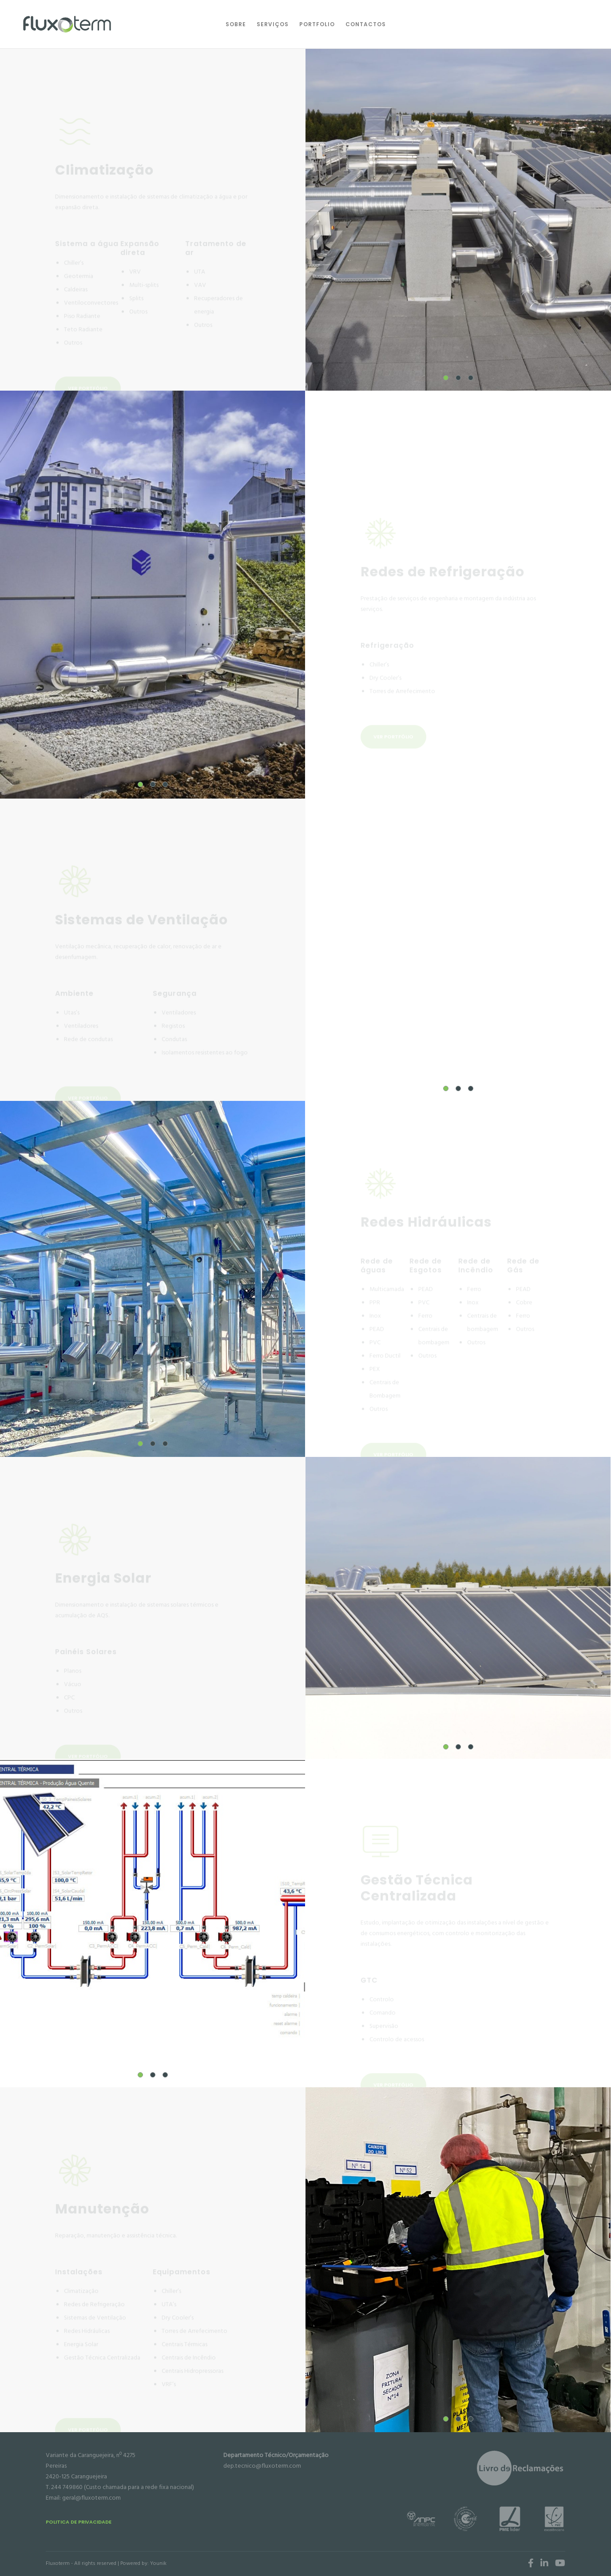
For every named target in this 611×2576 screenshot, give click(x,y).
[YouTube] (560, 2563)
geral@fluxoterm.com (91, 2498)
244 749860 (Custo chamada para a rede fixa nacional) (122, 2487)
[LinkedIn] (544, 2563)
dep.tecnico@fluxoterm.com (262, 2466)
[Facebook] (531, 2563)
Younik (158, 2563)
